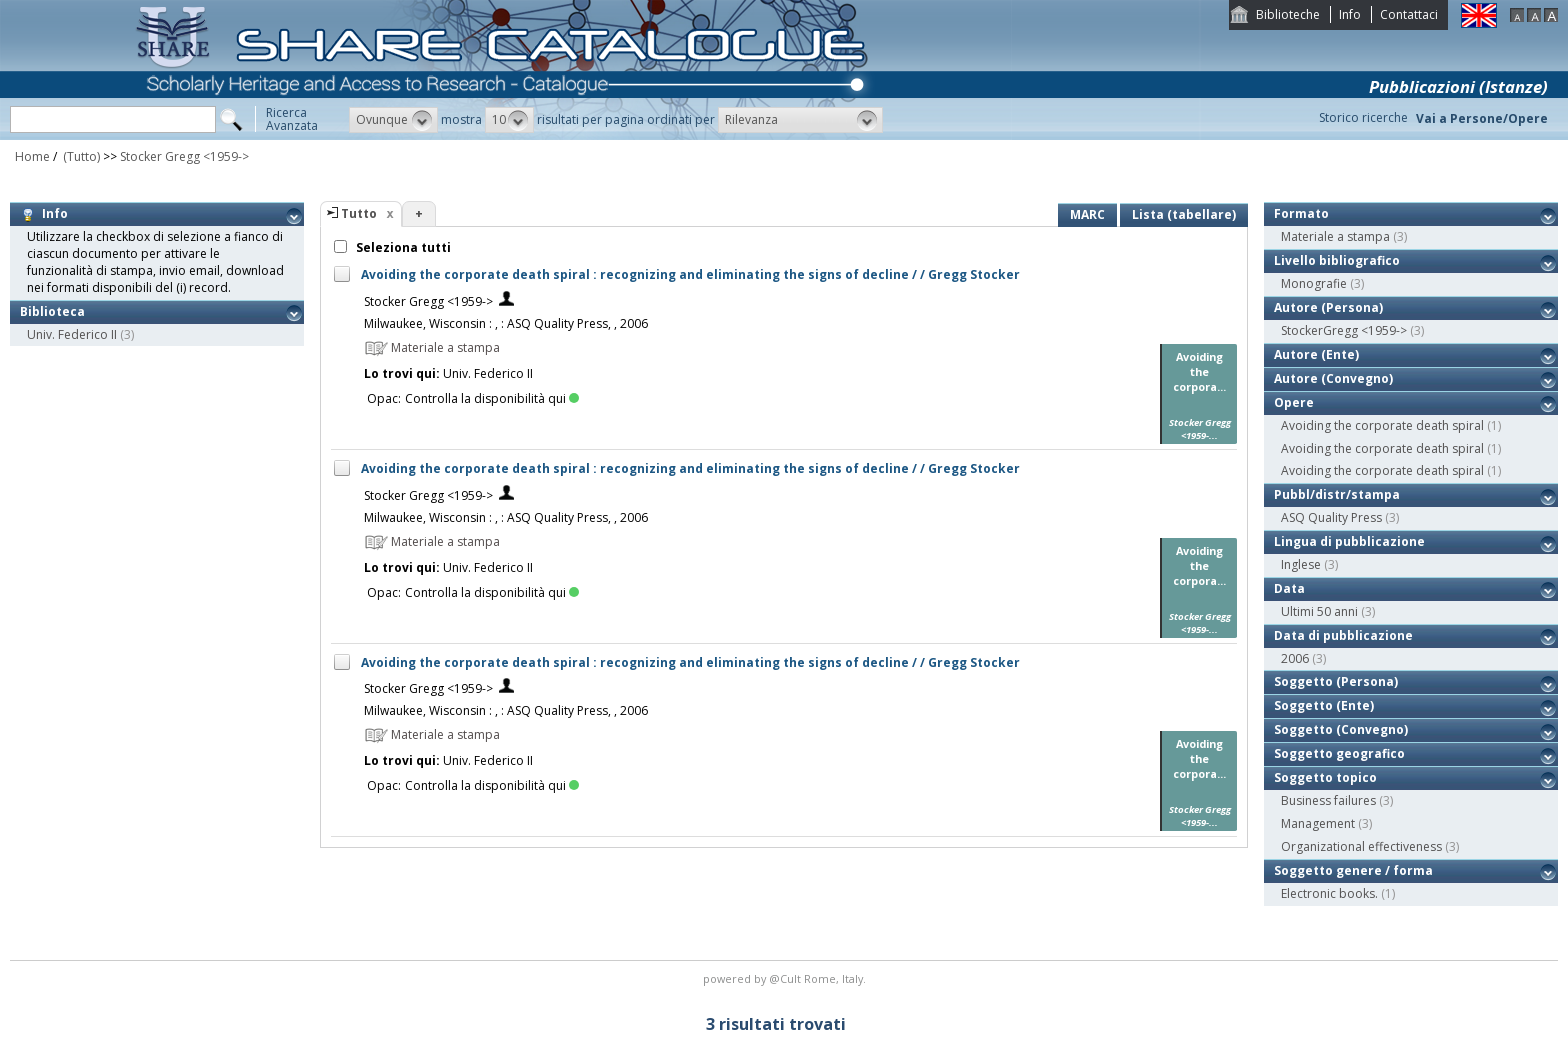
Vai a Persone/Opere (1482, 118)
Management (1318, 823)
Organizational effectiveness (1361, 846)
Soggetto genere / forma (1353, 870)
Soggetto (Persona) (1336, 681)
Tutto (359, 213)
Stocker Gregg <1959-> (184, 156)
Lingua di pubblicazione (1349, 541)
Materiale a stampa (1335, 236)
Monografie (1314, 283)
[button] (393, 120)
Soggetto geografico (1339, 753)
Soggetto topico (1325, 777)
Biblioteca (52, 311)
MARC (1087, 214)
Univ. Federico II (72, 334)
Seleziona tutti (402, 247)
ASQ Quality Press (1331, 517)
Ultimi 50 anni (1319, 611)
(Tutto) (80, 156)
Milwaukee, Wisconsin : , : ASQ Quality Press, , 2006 (506, 323)
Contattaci (1409, 14)
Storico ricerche (1363, 117)
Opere (1294, 402)
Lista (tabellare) (1184, 214)
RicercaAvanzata (292, 119)
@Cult (786, 978)
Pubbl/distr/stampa (1337, 494)
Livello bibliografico (1337, 260)
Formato (1301, 213)
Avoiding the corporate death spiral (1382, 425)
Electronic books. (1329, 893)
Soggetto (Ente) (1324, 705)
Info (1350, 14)
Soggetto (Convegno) (1341, 729)
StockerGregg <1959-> (1344, 330)
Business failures (1328, 800)
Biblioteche (1288, 14)
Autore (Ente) (1316, 354)
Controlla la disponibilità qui (492, 398)
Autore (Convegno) (1333, 378)
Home (32, 156)
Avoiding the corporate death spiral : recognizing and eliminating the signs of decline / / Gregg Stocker (690, 274)
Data (1289, 588)
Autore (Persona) (1328, 307)
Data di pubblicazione (1343, 635)
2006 (1295, 658)
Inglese (1301, 564)
